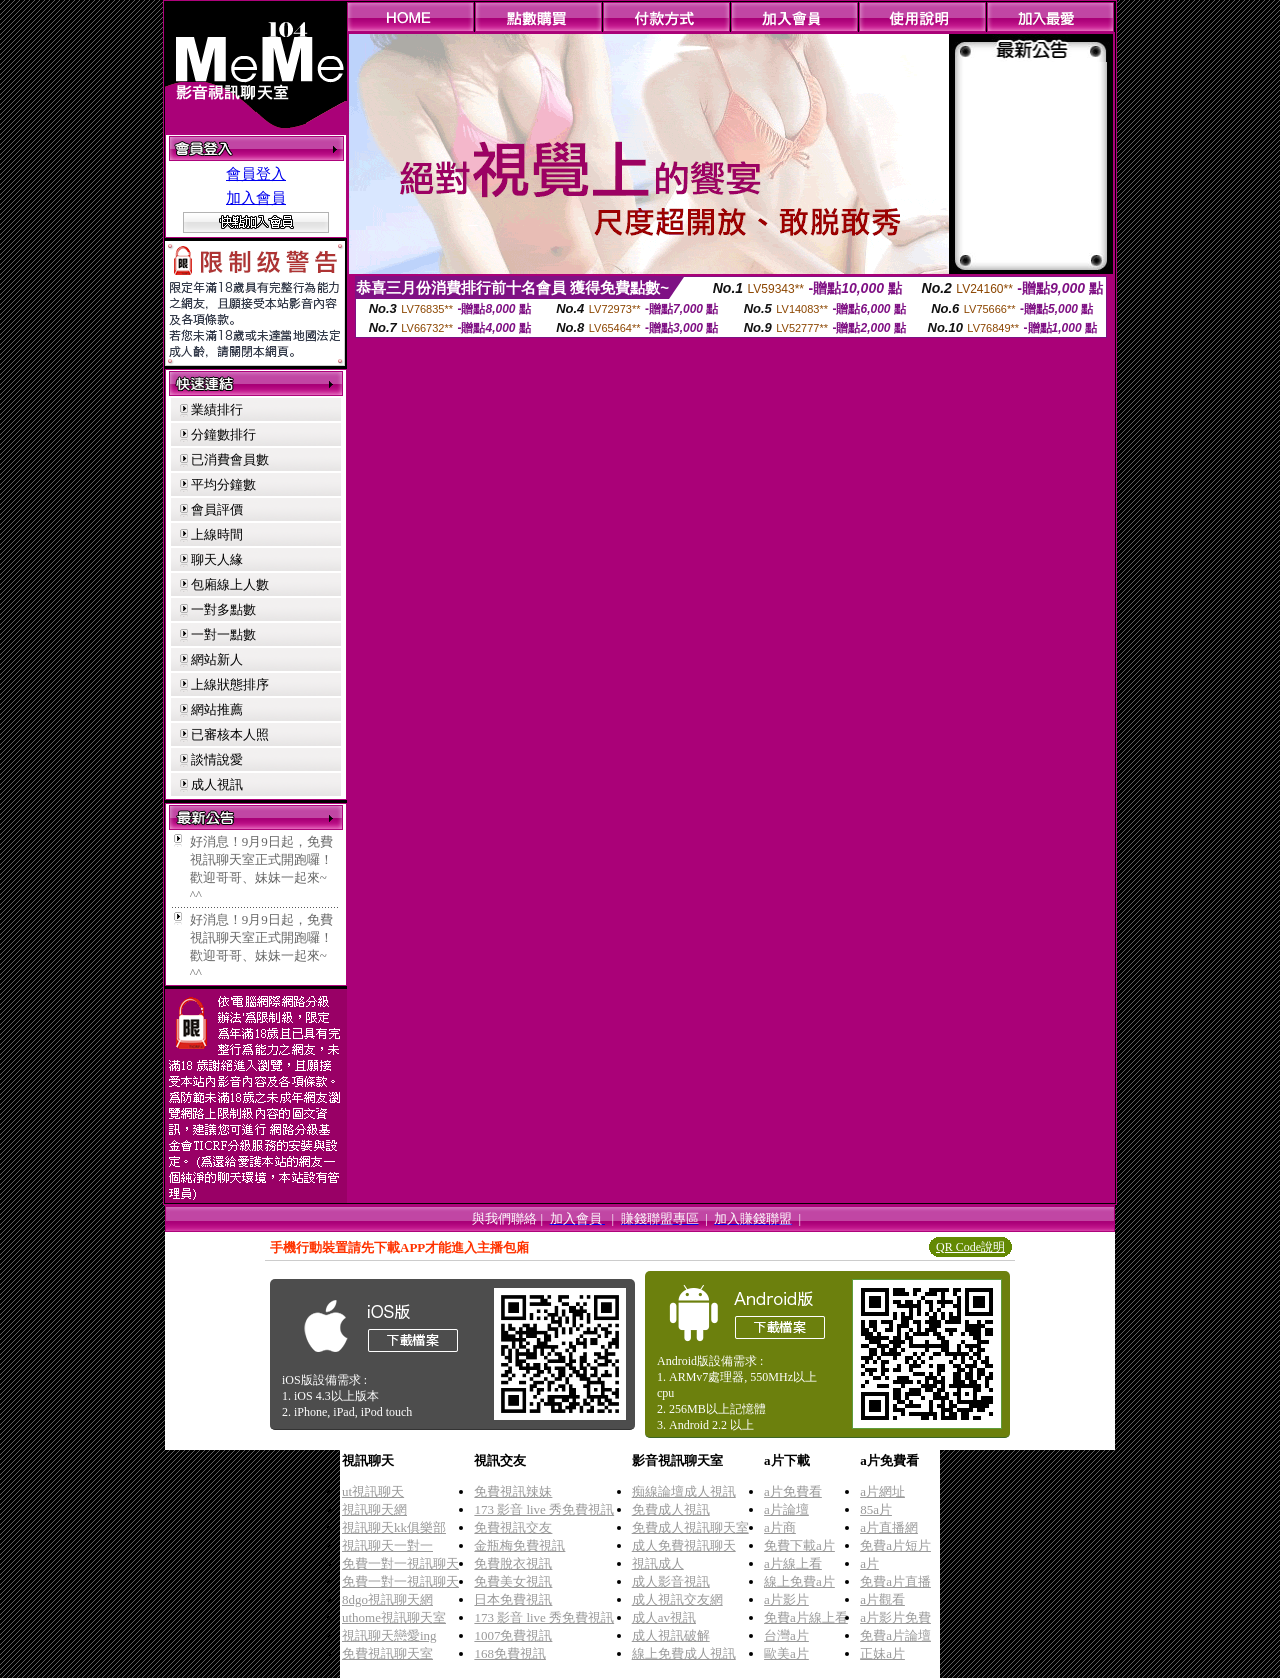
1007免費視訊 (513, 1635)
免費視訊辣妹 (513, 1491)
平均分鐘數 (223, 484)
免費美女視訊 (513, 1581)
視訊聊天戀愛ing (389, 1635)
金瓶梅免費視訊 (519, 1545)
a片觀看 (882, 1599)
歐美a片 (786, 1653)
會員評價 (217, 509)
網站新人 (217, 659)
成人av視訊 (664, 1617)
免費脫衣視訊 (513, 1563)
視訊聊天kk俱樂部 (394, 1527)
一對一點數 (223, 634)
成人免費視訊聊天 (684, 1545)
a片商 (780, 1527)
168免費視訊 (510, 1653)
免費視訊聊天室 (387, 1653)
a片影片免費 (895, 1617)
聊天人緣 (217, 559)
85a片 (876, 1509)
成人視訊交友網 (677, 1599)
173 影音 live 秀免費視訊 (544, 1509)
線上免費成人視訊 (684, 1653)
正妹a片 (882, 1653)
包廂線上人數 (230, 584)
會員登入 (256, 174)
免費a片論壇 (895, 1635)
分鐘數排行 (223, 434)
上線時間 (217, 534)
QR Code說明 (970, 1247)
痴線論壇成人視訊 (684, 1491)
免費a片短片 (895, 1545)
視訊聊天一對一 (387, 1545)
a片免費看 (793, 1491)
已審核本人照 (230, 734)
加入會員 (256, 198)
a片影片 (786, 1599)
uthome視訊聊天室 (394, 1617)
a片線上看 (793, 1563)
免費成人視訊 (671, 1509)
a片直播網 (889, 1527)
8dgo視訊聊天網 (387, 1599)
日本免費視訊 (513, 1599)
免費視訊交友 (513, 1527)
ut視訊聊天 (373, 1491)
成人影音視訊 (671, 1581)
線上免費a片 (799, 1581)
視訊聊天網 (374, 1509)
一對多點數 (223, 609)
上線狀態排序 (230, 684)
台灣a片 (786, 1635)
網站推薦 (217, 709)
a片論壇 (786, 1509)
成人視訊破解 (671, 1635)
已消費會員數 (230, 459)
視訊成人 (658, 1563)
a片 (869, 1563)
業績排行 (217, 409)
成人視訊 (217, 784)
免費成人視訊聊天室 (690, 1527)
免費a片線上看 (806, 1617)
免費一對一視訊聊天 (400, 1563)
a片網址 (882, 1491)
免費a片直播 (895, 1581)
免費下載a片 (799, 1545)
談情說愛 (217, 759)
